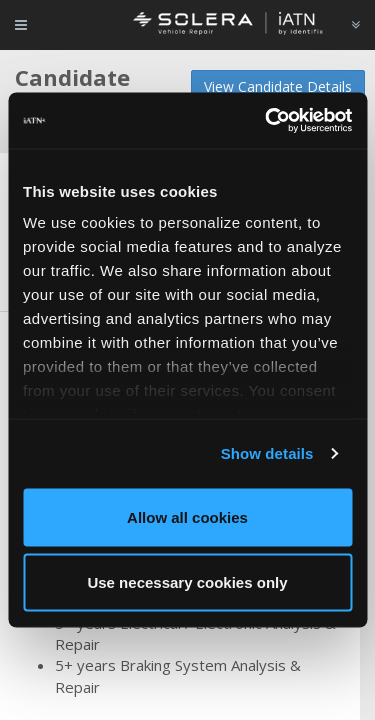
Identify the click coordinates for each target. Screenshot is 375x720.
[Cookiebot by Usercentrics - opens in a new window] (267, 121)
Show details (267, 453)
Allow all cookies (187, 516)
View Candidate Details (278, 86)
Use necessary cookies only (187, 582)
